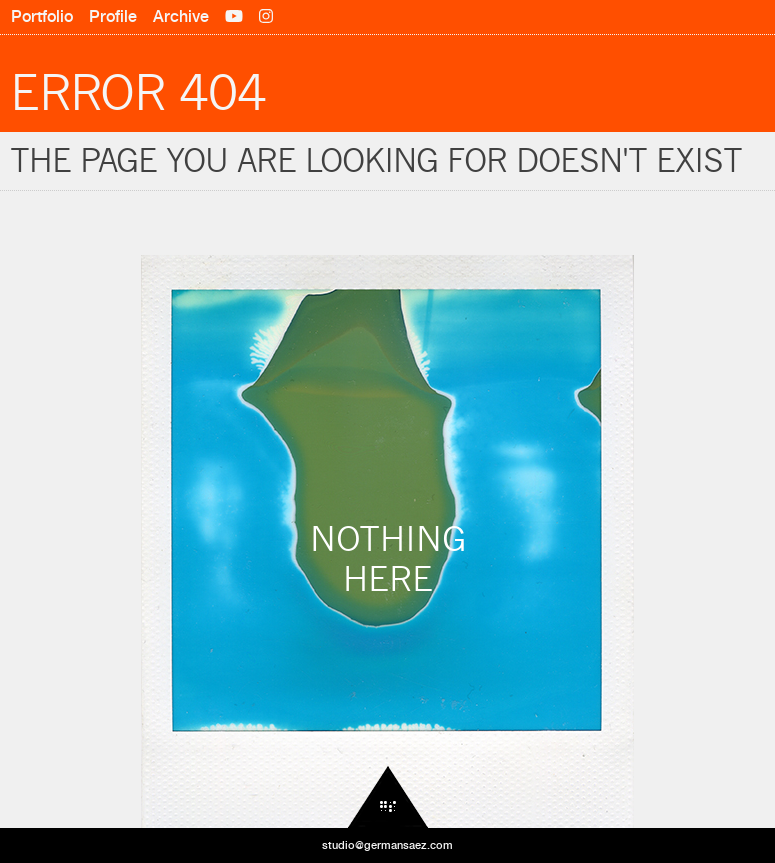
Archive (181, 16)
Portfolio (42, 16)
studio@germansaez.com (387, 845)
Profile (113, 16)
